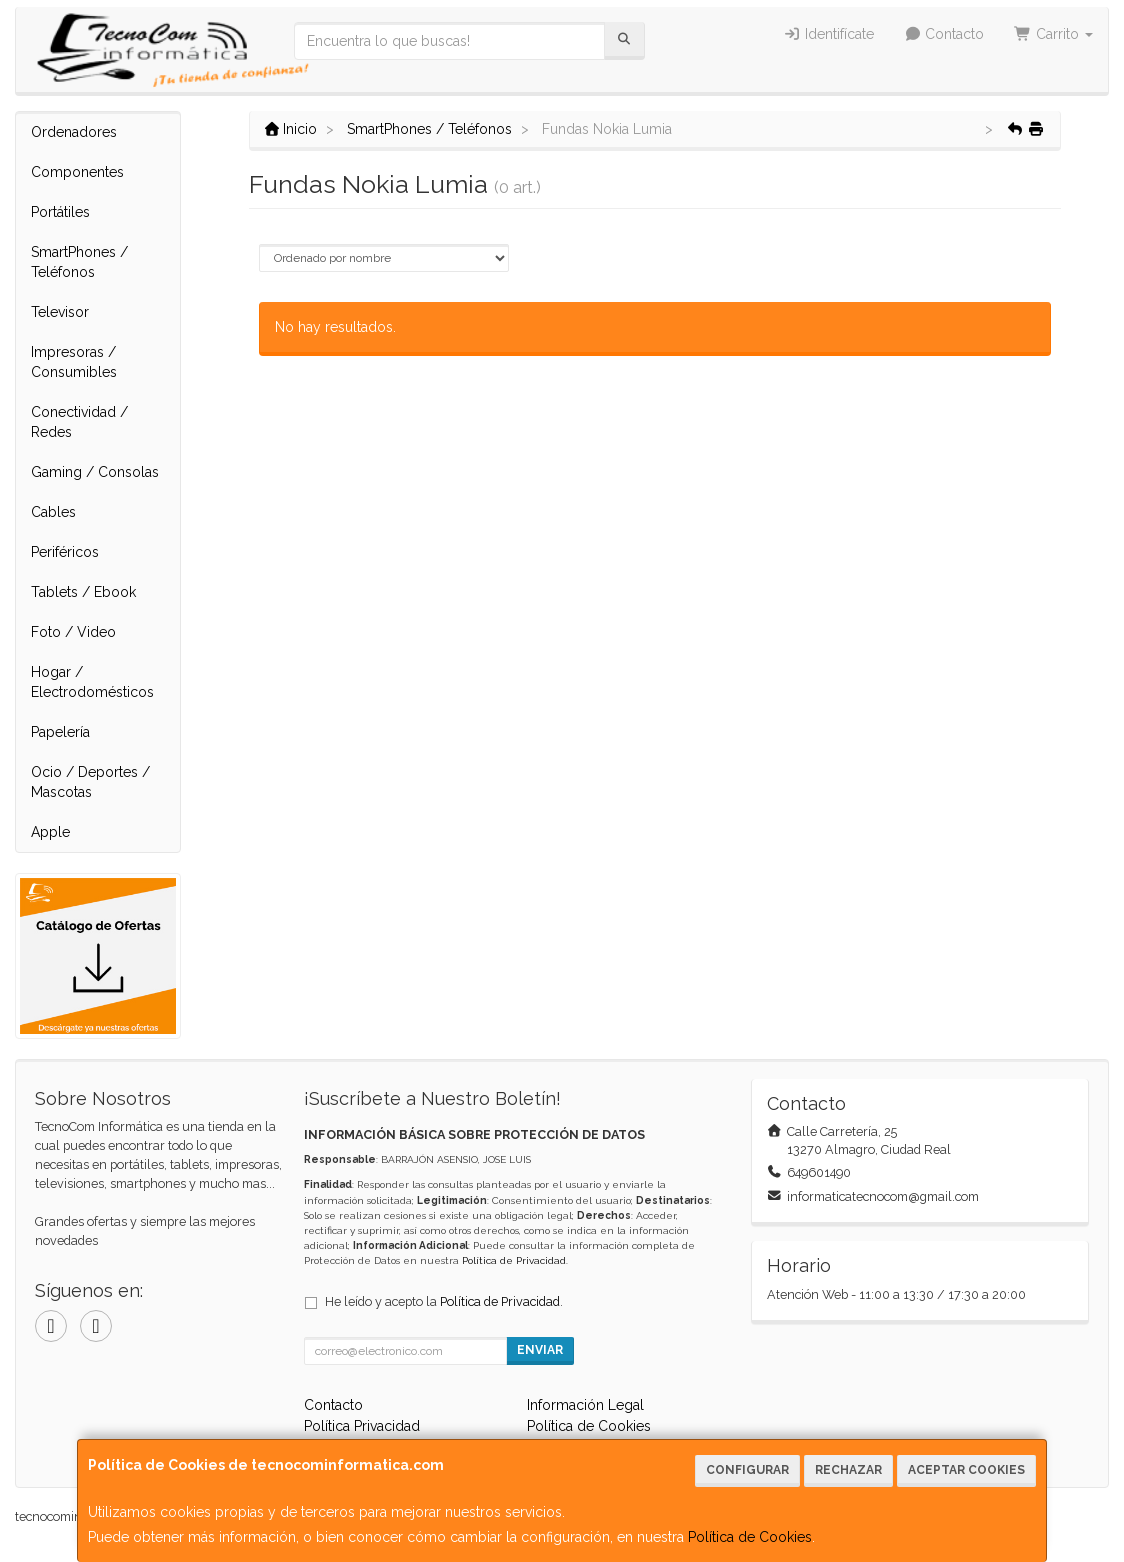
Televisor (60, 312)
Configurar (747, 1470)
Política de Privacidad (514, 1260)
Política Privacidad (362, 1426)
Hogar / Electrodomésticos (92, 682)
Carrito (1053, 34)
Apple (50, 832)
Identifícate (828, 34)
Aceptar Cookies (966, 1470)
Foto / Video (73, 632)
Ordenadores (74, 132)
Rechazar (848, 1470)
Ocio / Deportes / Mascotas (90, 782)
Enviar (540, 1350)
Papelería (60, 732)
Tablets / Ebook (83, 592)
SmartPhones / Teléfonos (79, 262)
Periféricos (65, 552)
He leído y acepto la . (444, 1301)
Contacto (944, 34)
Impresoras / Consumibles (74, 362)
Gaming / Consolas (95, 472)
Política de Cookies (750, 1537)
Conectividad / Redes (79, 422)
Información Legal (585, 1405)
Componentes (77, 172)
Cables (53, 512)
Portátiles (60, 212)
